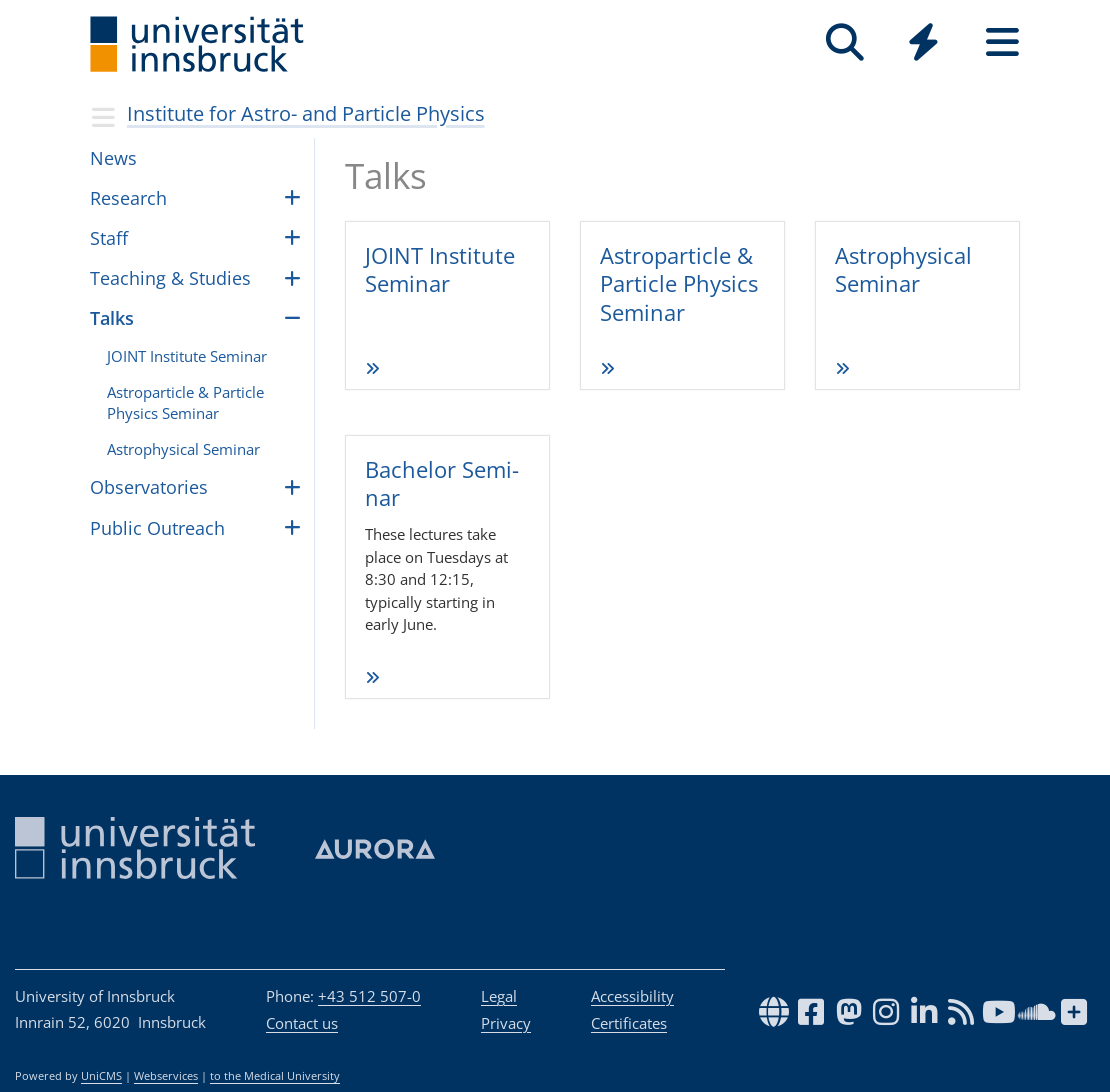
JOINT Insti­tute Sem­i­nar (187, 356)
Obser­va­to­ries (149, 487)
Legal (499, 996)
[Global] (923, 44)
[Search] (844, 42)
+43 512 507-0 (369, 996)
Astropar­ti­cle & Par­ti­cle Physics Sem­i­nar (185, 402)
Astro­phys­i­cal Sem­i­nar (183, 449)
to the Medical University (275, 1076)
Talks (112, 318)
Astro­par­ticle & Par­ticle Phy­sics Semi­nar (679, 283)
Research (128, 198)
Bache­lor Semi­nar (442, 483)
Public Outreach (157, 528)
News (113, 158)
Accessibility (632, 996)
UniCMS (101, 1076)
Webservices (166, 1076)
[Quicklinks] (923, 42)
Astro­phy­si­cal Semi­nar (903, 269)
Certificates (629, 1023)
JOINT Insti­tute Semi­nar (440, 269)
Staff (109, 238)
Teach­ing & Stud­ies (170, 278)
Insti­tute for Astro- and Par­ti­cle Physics (306, 113)
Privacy (506, 1023)
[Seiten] (1002, 42)
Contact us (302, 1023)
